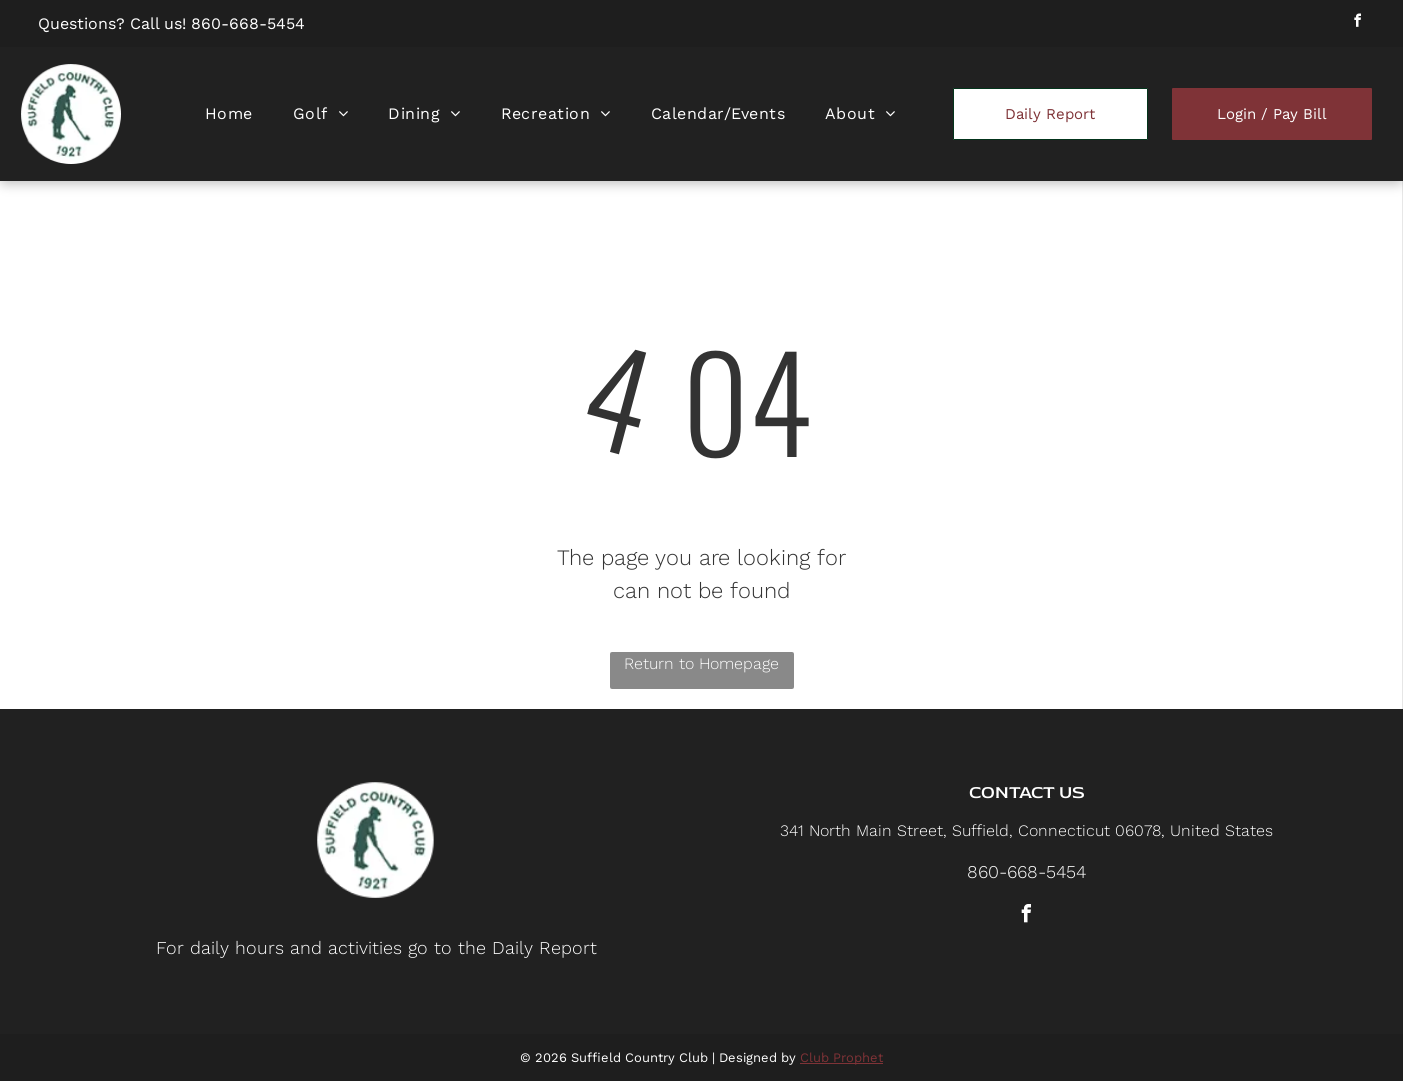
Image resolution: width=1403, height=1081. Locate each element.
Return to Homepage (701, 663)
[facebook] (1358, 23)
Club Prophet (841, 1057)
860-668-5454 (248, 23)
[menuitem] (229, 113)
